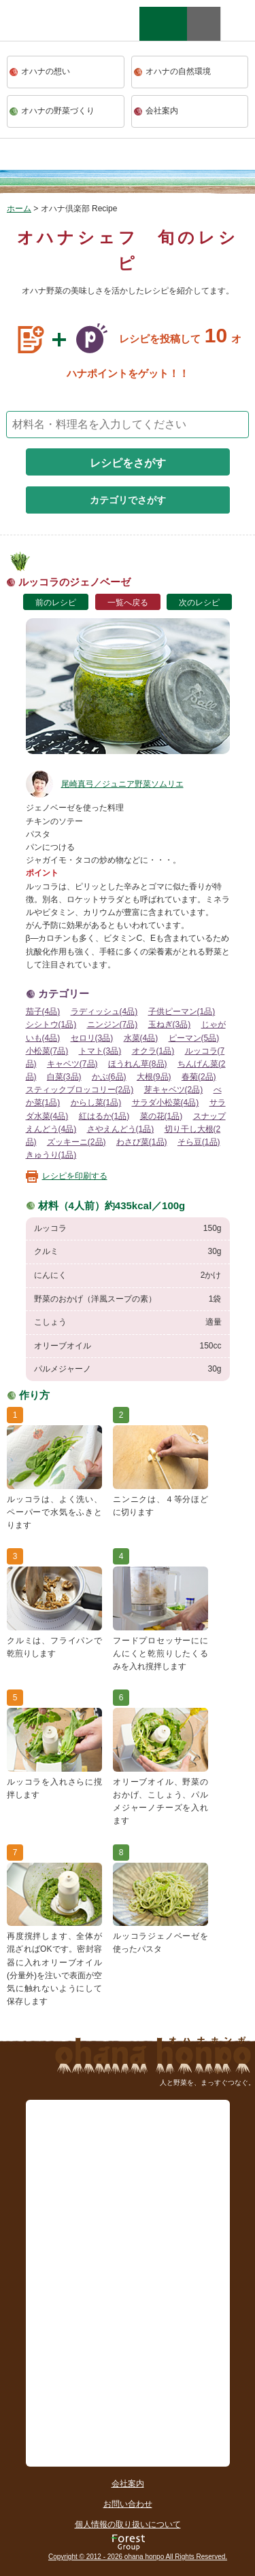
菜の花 (161, 1116)
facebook (238, 24)
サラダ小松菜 (165, 1102)
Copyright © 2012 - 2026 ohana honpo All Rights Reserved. (137, 2556)
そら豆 (198, 1142)
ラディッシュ (104, 1011)
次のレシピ (199, 602)
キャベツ (72, 1064)
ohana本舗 (51, 37)
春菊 (199, 1076)
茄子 (43, 1011)
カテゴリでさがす (128, 500)
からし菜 (96, 1102)
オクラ (153, 1051)
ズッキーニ (76, 1142)
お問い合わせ (127, 2504)
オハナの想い (45, 71)
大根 (154, 1076)
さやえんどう (120, 1129)
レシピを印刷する (74, 1176)
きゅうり (51, 1155)
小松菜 (47, 1051)
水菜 (141, 1038)
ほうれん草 (137, 1064)
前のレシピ (55, 602)
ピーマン (194, 1038)
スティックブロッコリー (80, 1089)
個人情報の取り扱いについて (128, 2524)
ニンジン (112, 1024)
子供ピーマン (182, 1011)
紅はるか (104, 1116)
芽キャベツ (173, 1089)
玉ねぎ (169, 1024)
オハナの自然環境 (178, 71)
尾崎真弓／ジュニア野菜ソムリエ (105, 784)
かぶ (109, 1076)
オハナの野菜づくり (58, 110)
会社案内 (162, 110)
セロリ (92, 1038)
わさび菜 (141, 1142)
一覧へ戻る (127, 602)
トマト (100, 1051)
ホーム (19, 208)
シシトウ (51, 1024)
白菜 (64, 1076)
